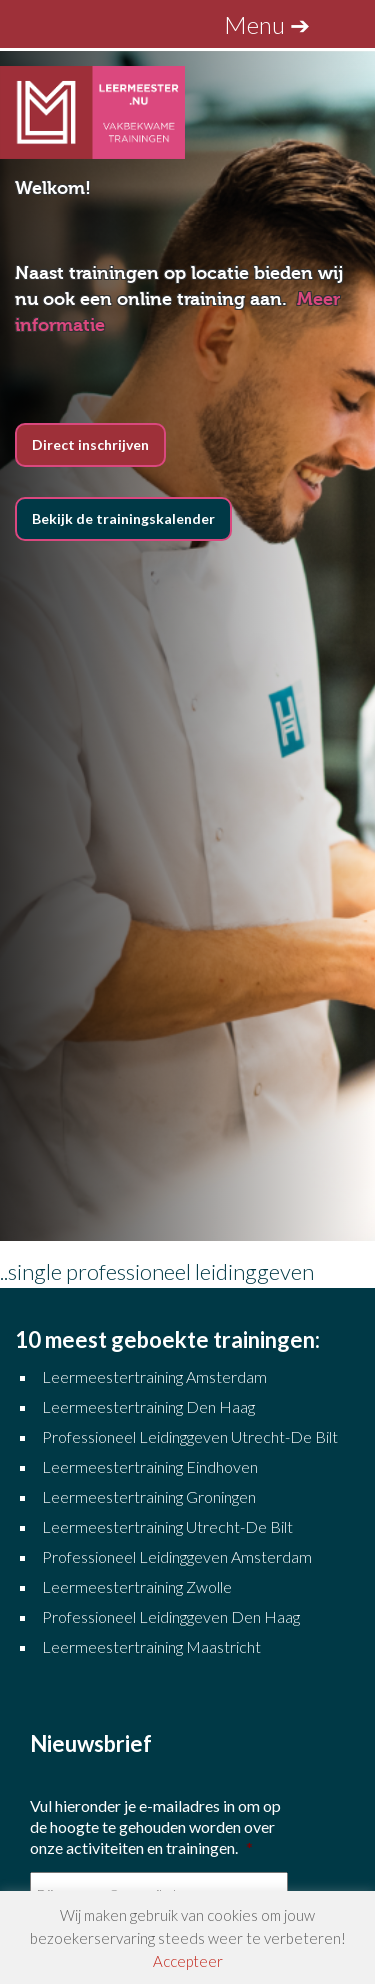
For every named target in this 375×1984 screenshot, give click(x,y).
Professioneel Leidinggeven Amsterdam (177, 1556)
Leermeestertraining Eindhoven (150, 1466)
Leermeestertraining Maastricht (151, 1646)
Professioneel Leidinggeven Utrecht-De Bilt (190, 1436)
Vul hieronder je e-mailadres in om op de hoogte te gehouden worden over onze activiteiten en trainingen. (155, 1826)
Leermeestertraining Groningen (150, 1496)
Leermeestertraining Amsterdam (154, 1376)
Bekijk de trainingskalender (123, 518)
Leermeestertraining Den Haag (148, 1406)
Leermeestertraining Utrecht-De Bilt (167, 1526)
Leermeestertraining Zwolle (137, 1586)
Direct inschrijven (90, 444)
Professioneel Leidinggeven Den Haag (171, 1616)
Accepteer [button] (188, 1961)
